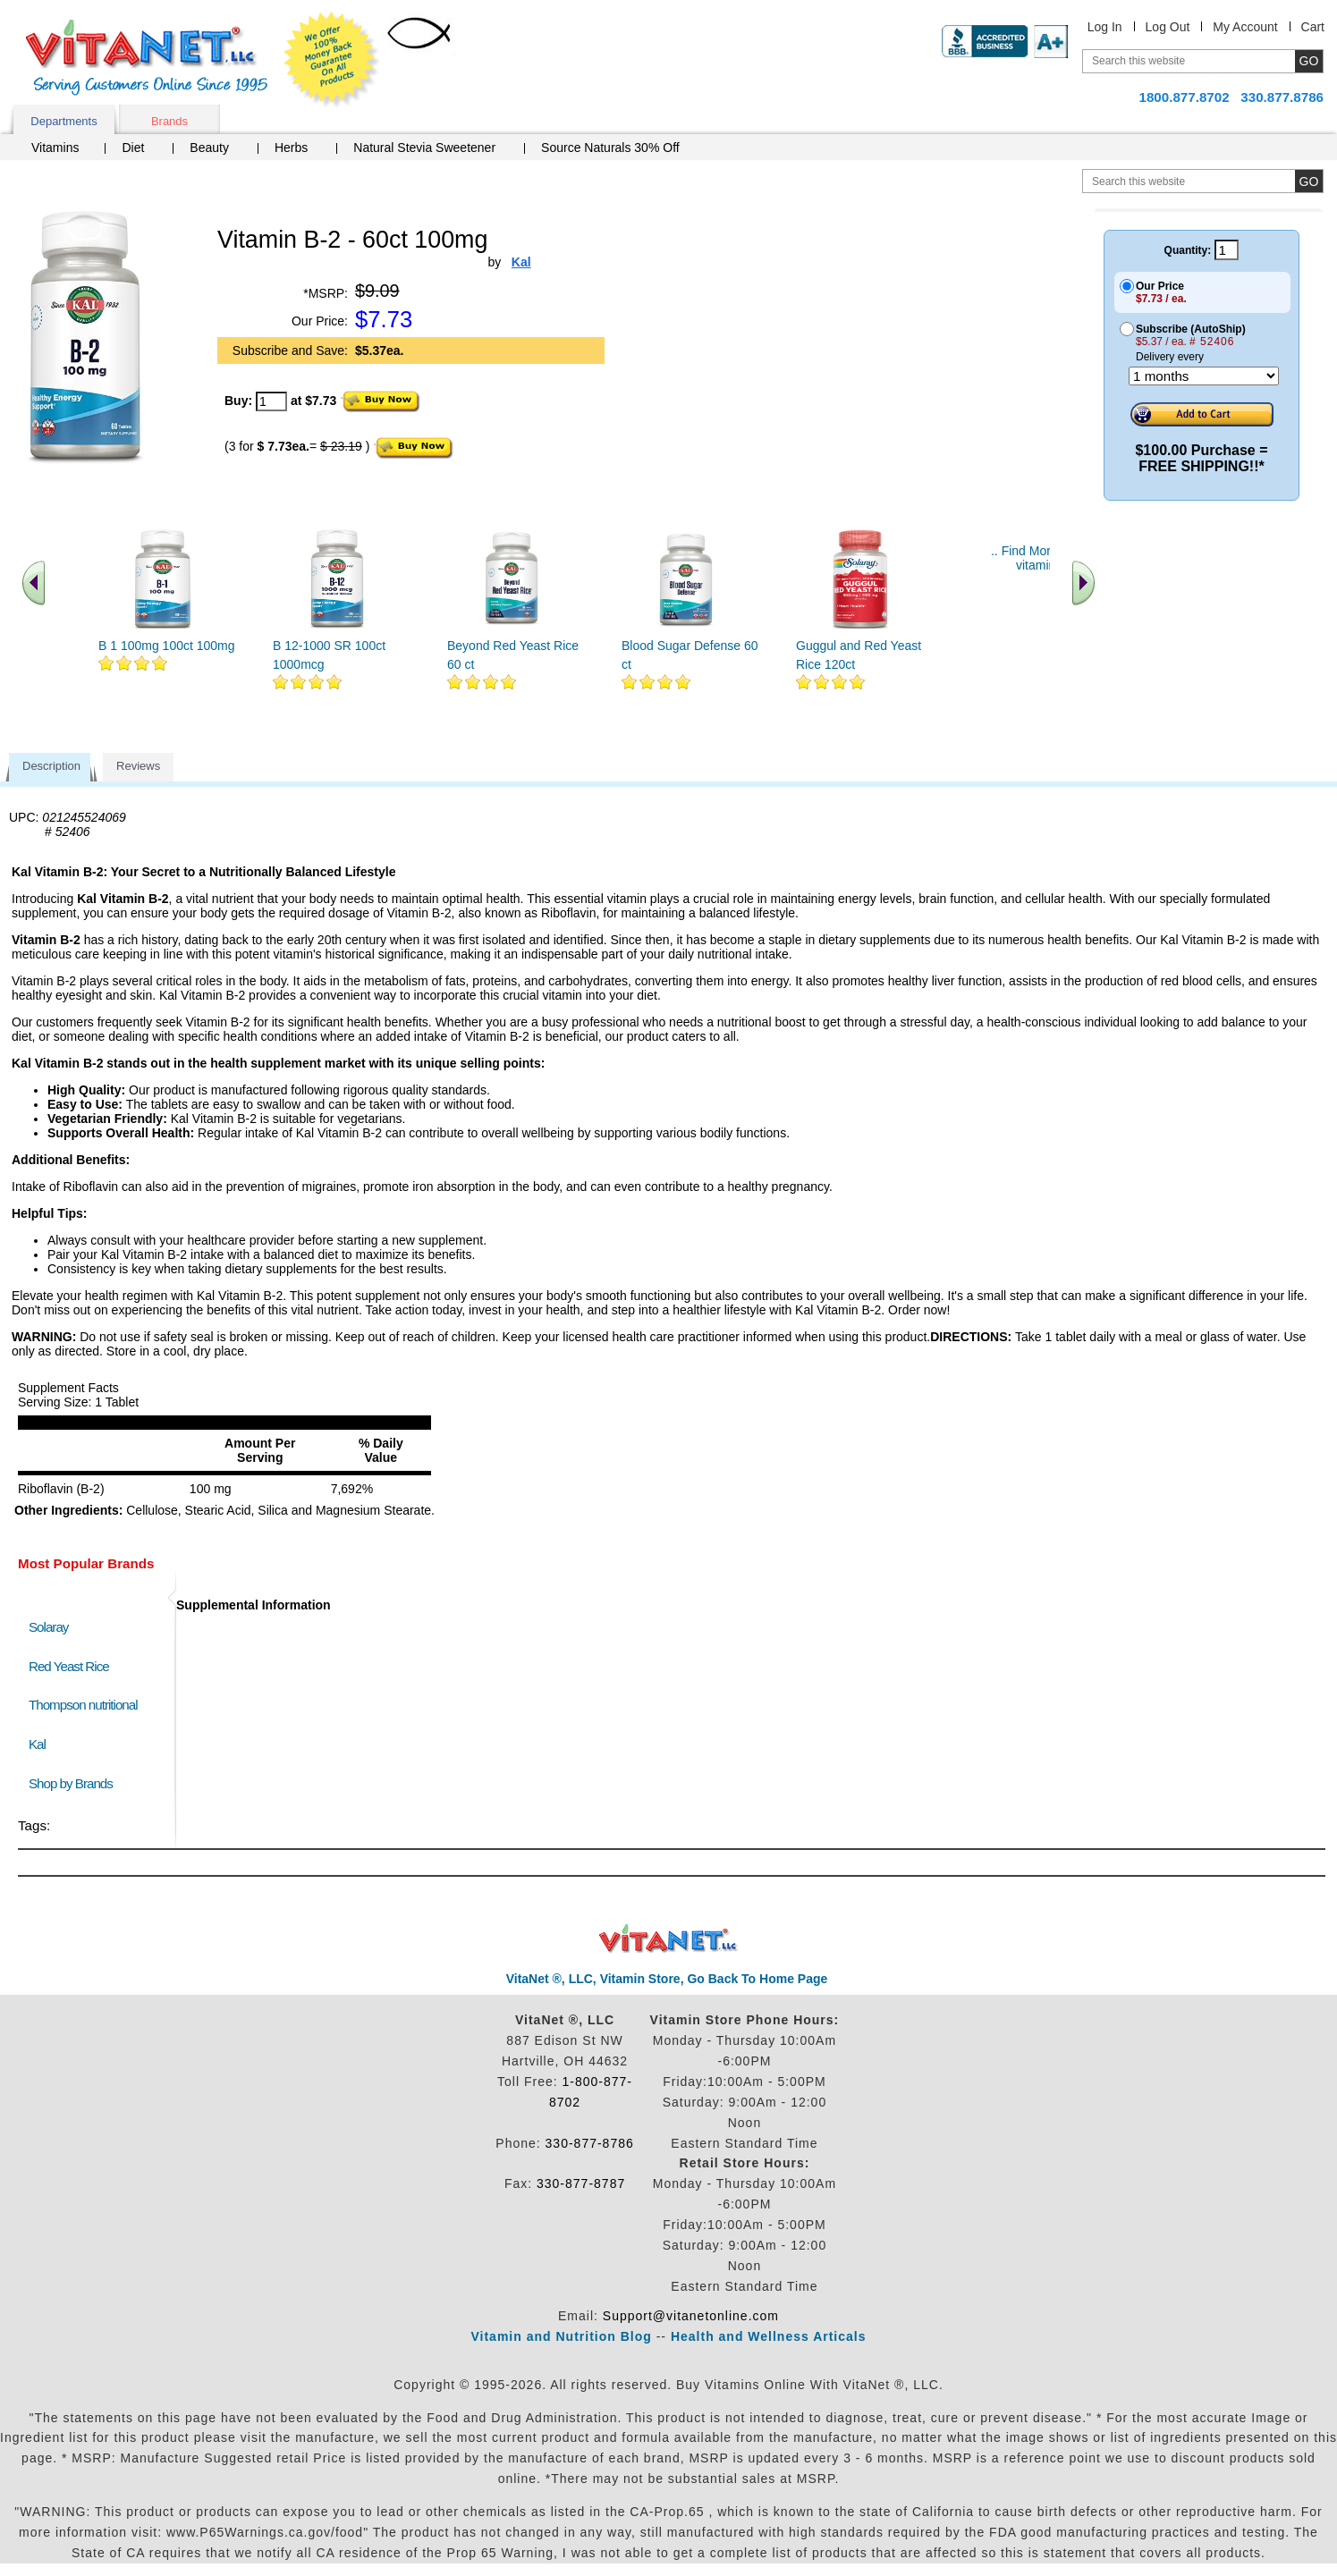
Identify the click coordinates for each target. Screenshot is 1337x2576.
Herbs (291, 147)
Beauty (209, 147)
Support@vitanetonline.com (691, 2316)
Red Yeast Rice (69, 1666)
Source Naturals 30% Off (610, 147)
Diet (133, 147)
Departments (63, 121)
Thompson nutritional (83, 1704)
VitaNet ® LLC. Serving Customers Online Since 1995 (146, 58)
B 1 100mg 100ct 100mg (166, 645)
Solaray (48, 1626)
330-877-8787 (581, 2183)
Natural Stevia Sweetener (424, 147)
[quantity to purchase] (271, 401)
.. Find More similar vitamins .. (1044, 558)
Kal (37, 1744)
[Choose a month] (1204, 376)
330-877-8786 (590, 2143)
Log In (1104, 27)
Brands (169, 121)
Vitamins (55, 147)
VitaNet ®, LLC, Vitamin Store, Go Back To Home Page (667, 1979)
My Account (1245, 27)
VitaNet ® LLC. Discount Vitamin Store (668, 1939)
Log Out (1168, 27)
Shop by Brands (75, 1783)
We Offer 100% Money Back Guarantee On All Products (332, 60)
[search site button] (1309, 181)
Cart (1312, 27)
